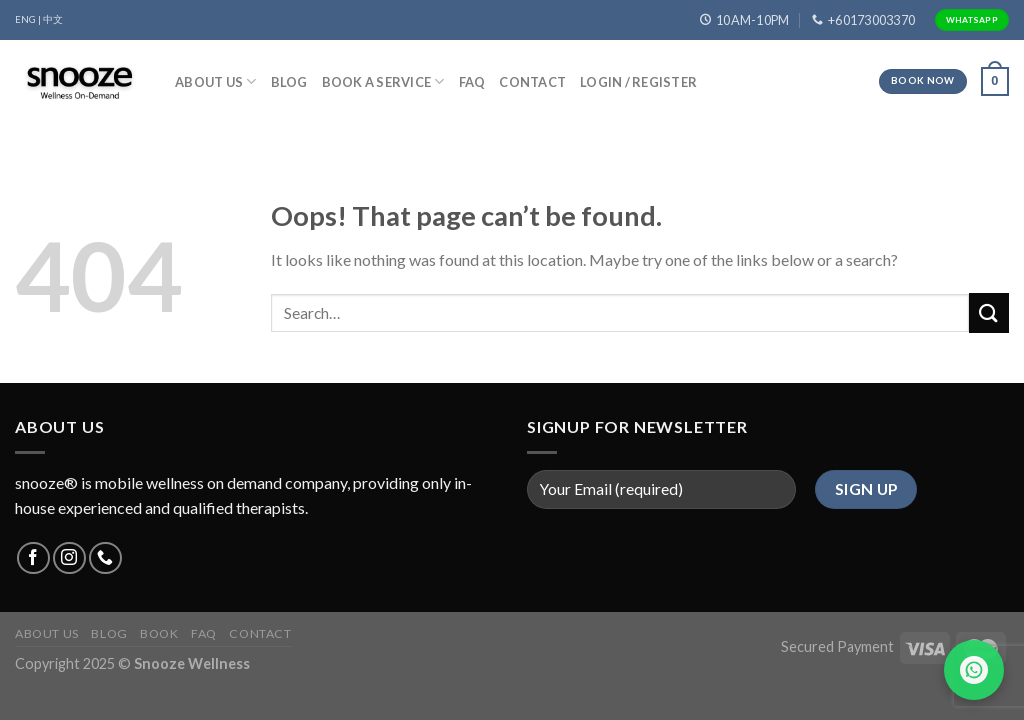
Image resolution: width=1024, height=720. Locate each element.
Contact (532, 82)
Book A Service (383, 81)
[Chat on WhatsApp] (974, 670)
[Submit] (989, 312)
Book (159, 633)
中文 (53, 19)
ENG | (28, 19)
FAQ (472, 82)
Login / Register (638, 82)
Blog (289, 82)
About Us (216, 81)
